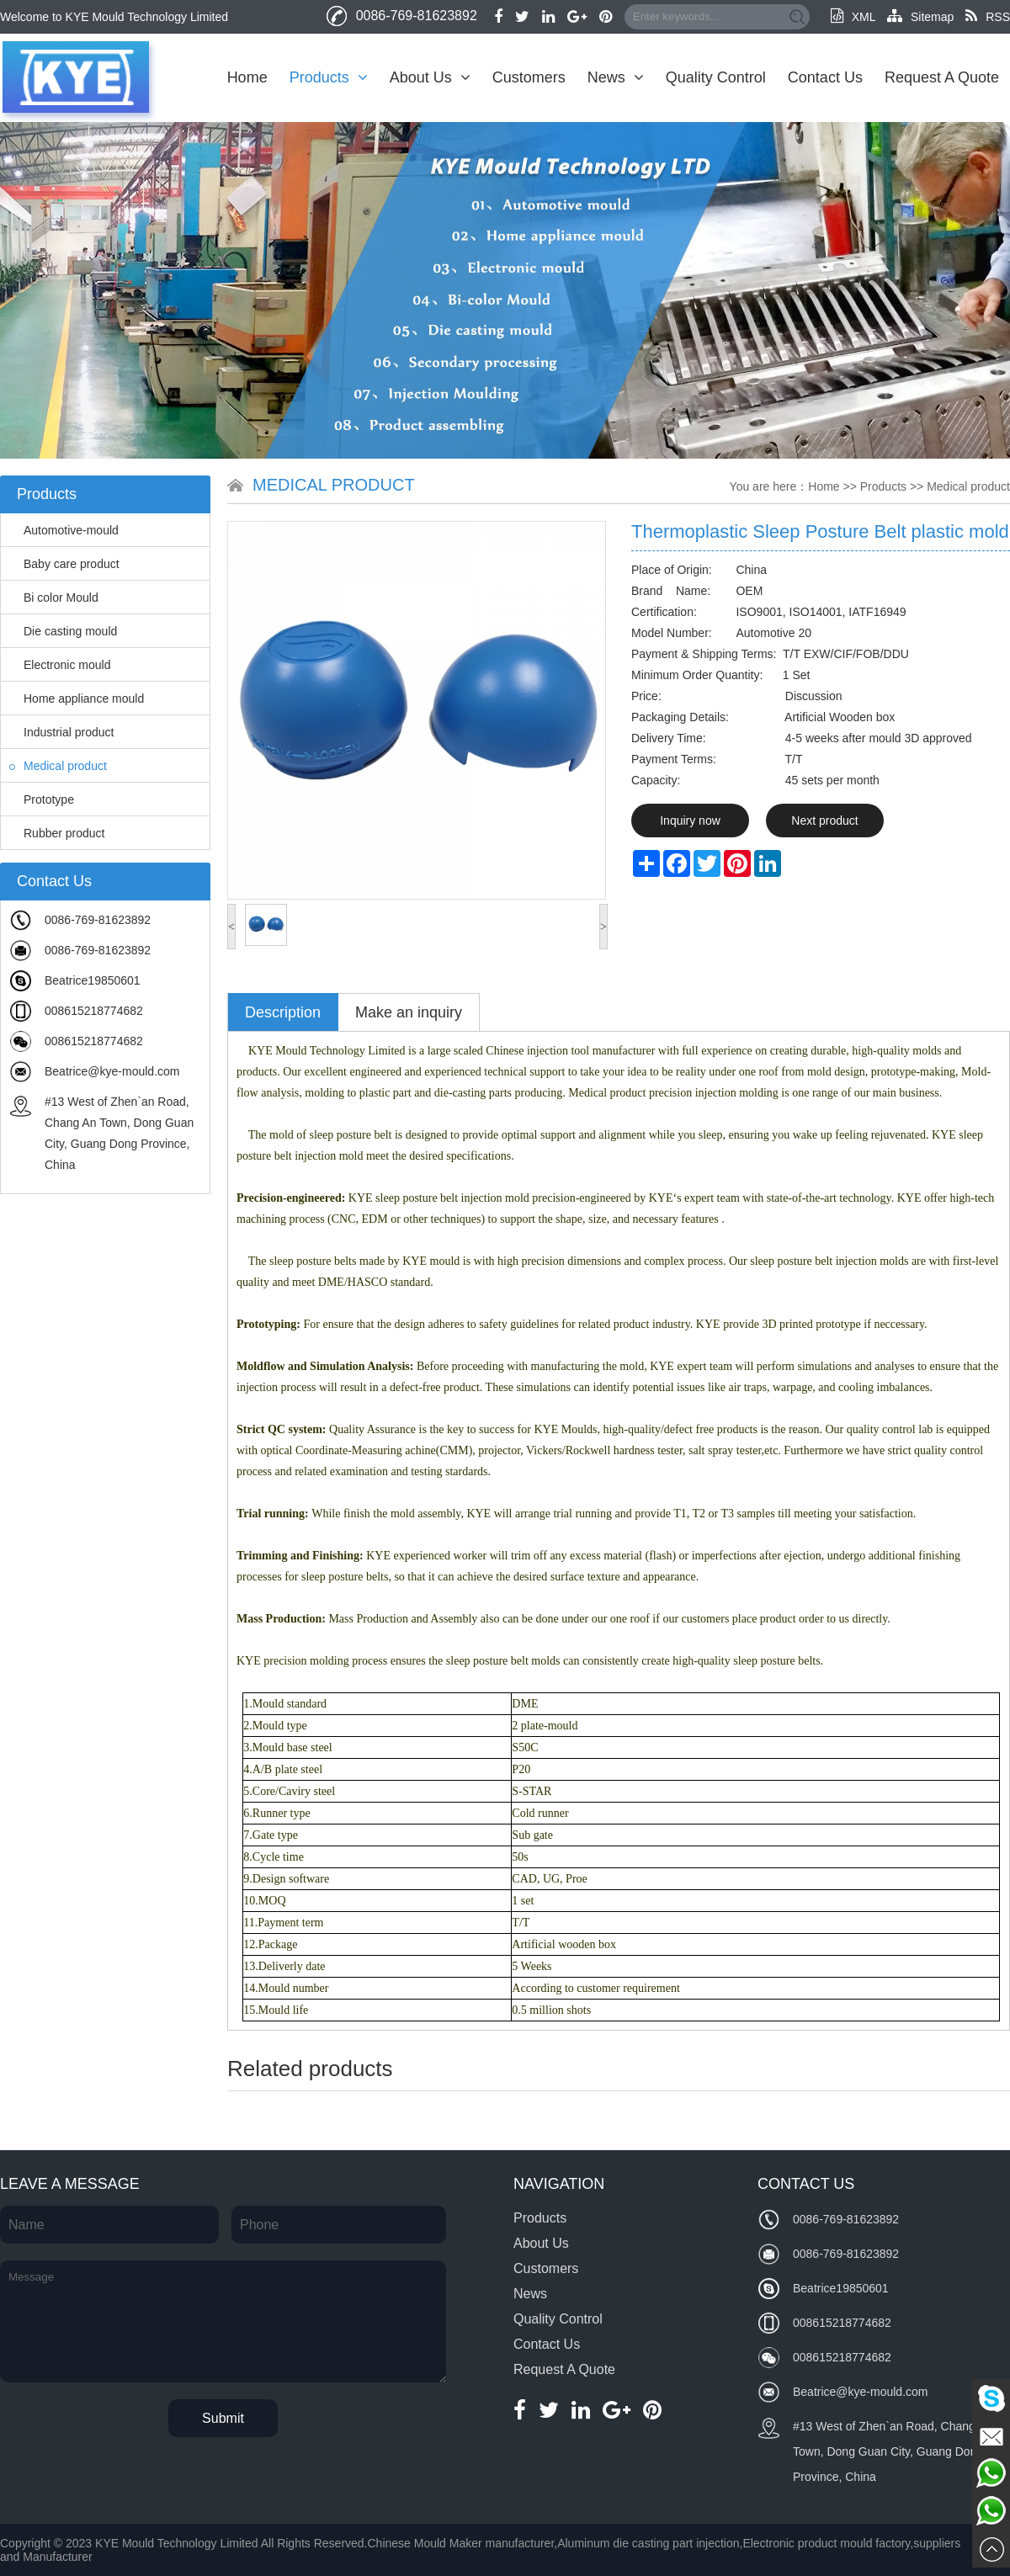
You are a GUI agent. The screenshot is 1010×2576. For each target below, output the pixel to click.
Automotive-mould (64, 530)
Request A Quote (942, 77)
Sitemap (920, 17)
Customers (529, 77)
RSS (987, 17)
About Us (430, 77)
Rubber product (57, 833)
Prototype (41, 799)
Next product (824, 820)
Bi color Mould (53, 597)
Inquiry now (690, 820)
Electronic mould (60, 665)
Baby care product (64, 564)
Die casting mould (63, 631)
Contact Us (825, 77)
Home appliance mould (76, 698)
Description (283, 1012)
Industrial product (61, 732)
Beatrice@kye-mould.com (112, 1071)
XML (853, 17)
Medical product (58, 766)
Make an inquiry (408, 1012)
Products (329, 77)
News (615, 77)
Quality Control (716, 77)
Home (247, 77)
